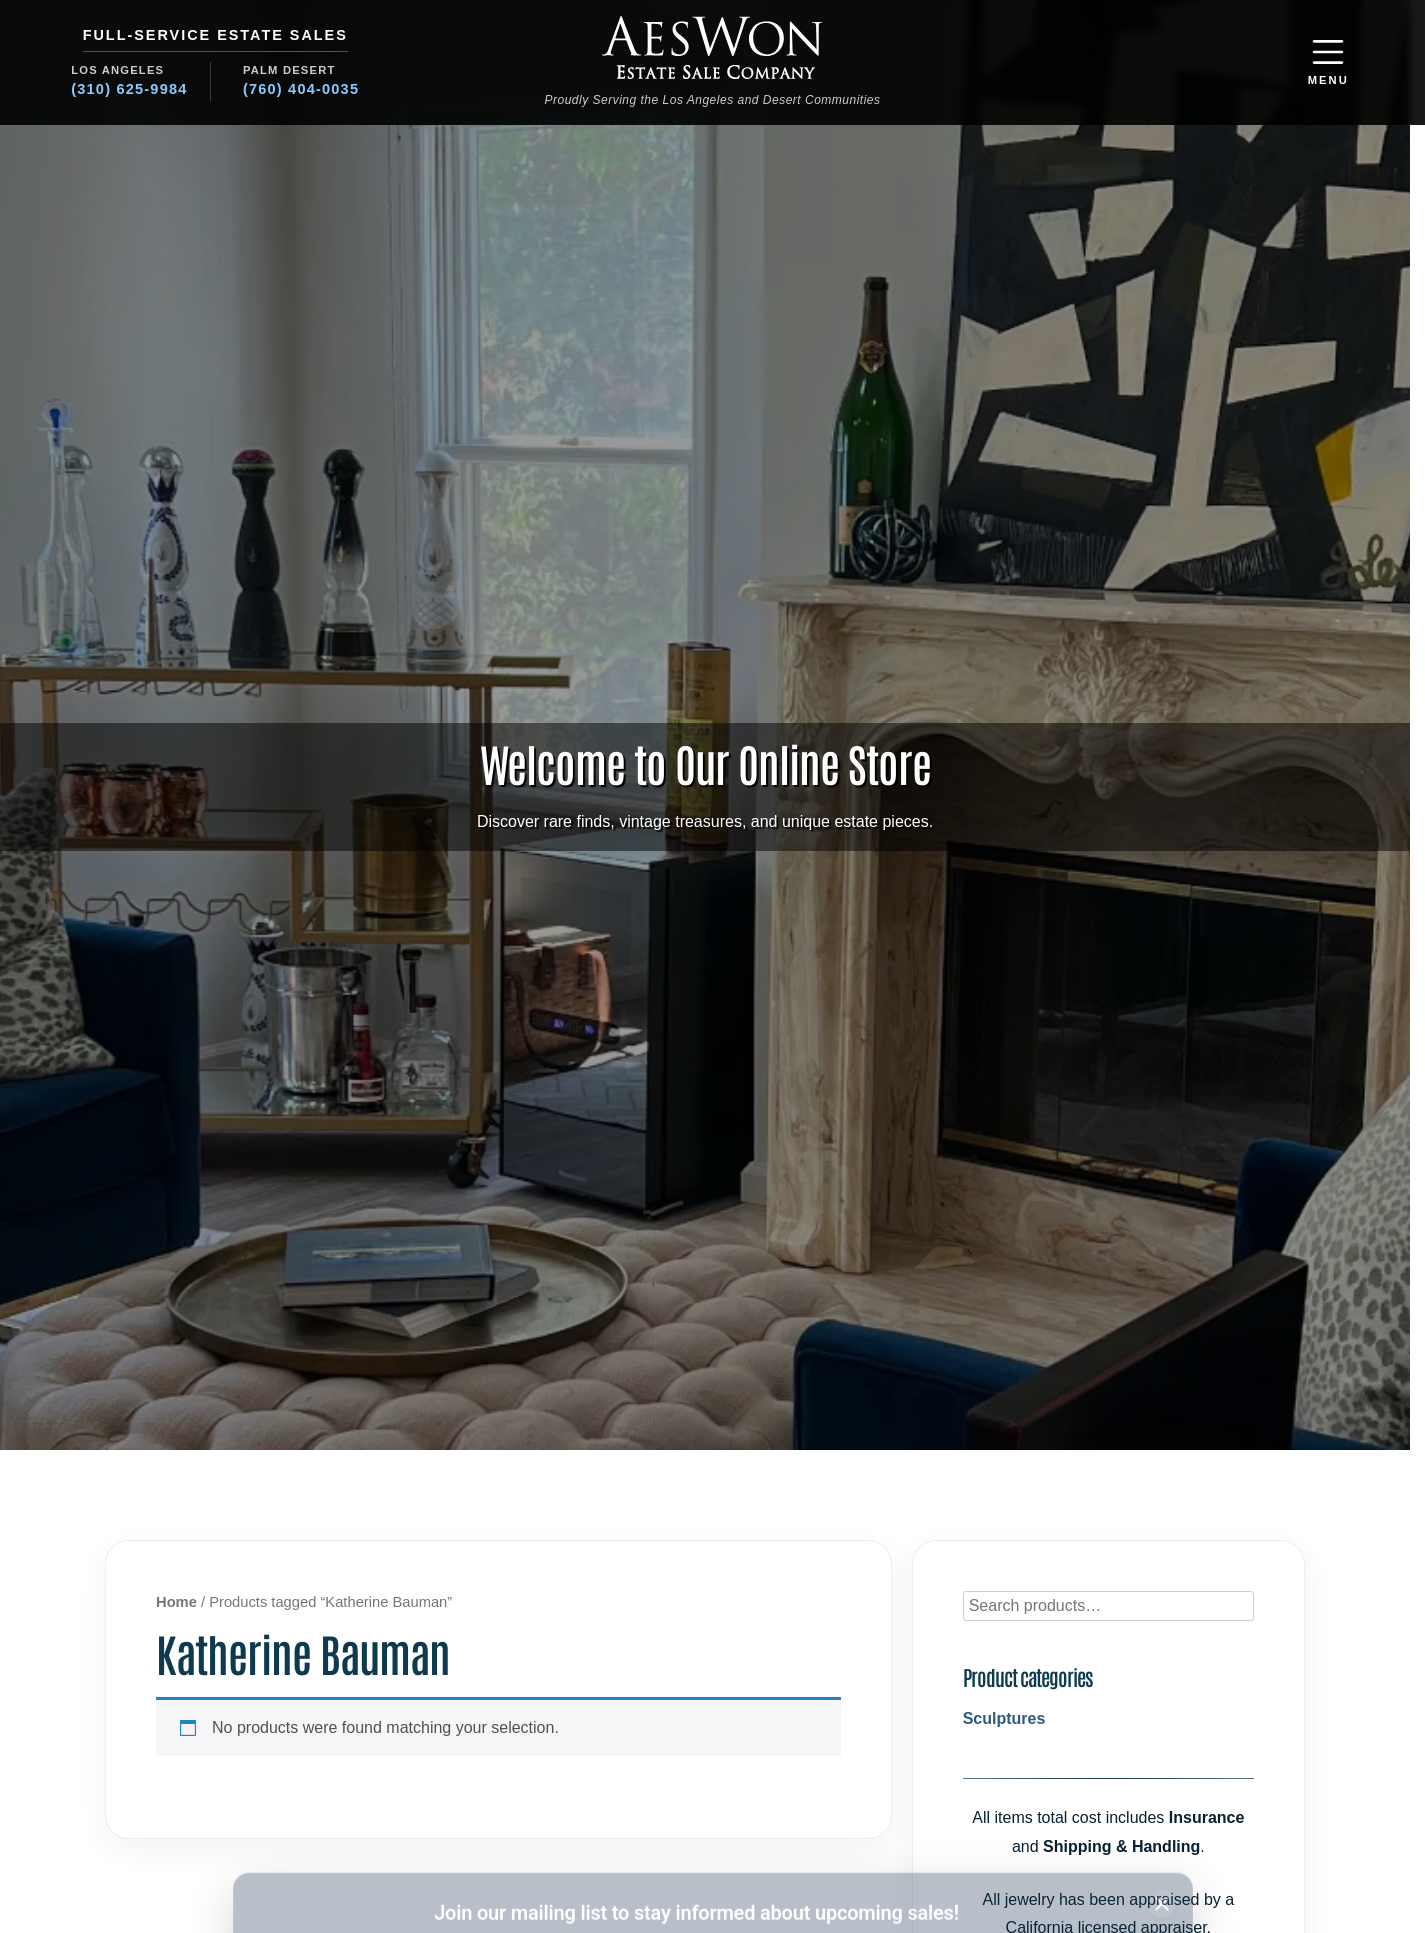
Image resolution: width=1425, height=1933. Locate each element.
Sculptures (1004, 1718)
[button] (1328, 62)
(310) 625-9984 (129, 89)
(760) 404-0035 (301, 89)
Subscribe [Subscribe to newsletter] (1054, 1854)
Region (744, 1817)
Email (512, 1817)
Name (284, 1817)
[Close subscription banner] (1162, 1766)
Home (176, 1602)
